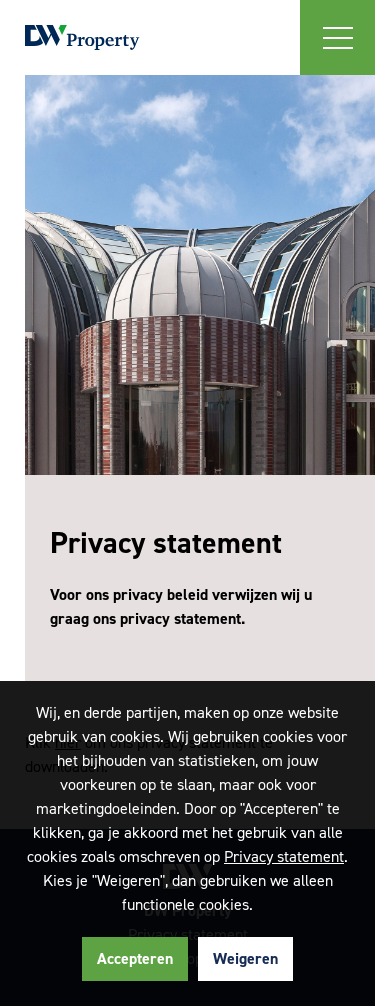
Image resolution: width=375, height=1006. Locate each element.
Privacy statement (284, 856)
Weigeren (245, 958)
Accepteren (135, 958)
